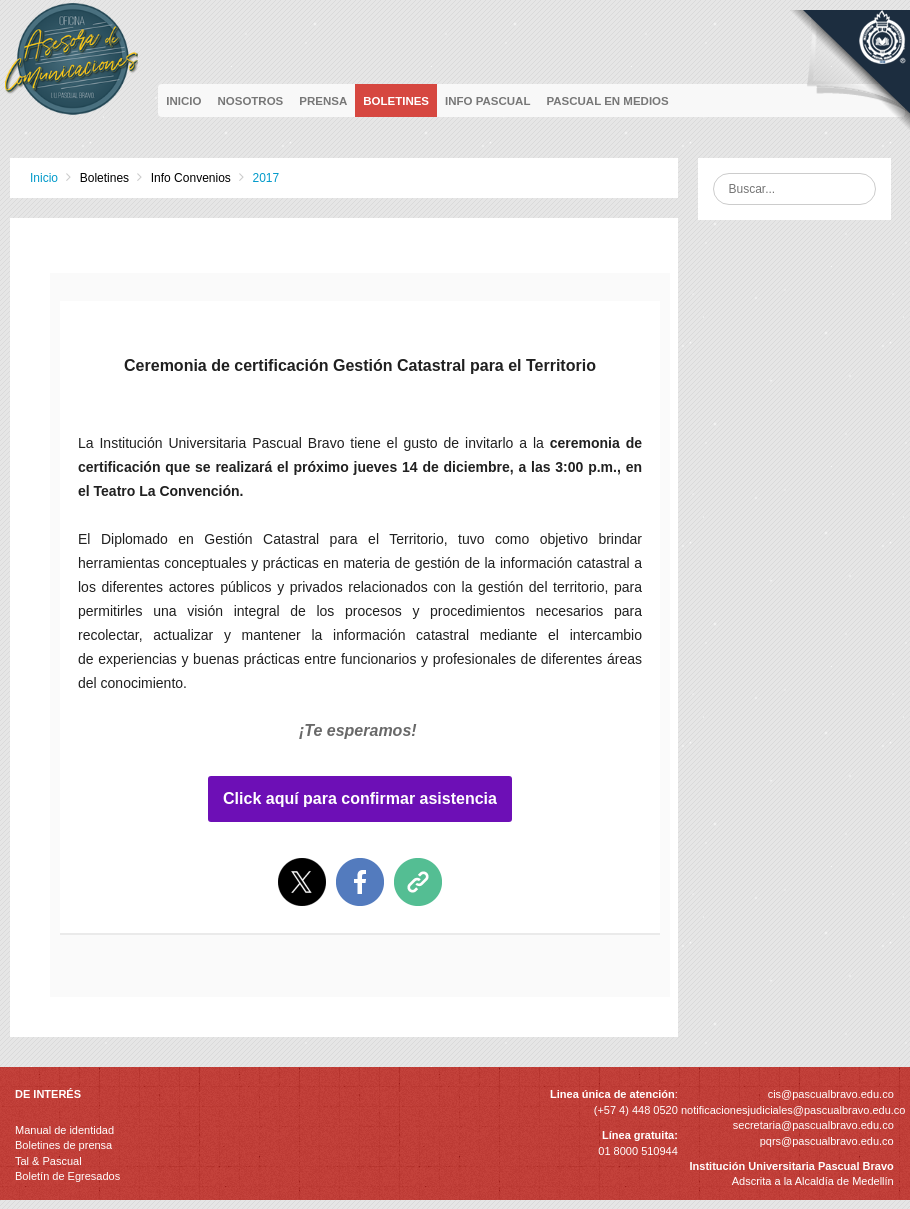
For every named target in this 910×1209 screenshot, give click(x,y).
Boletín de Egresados (67, 1176)
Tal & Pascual (48, 1161)
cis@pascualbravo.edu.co (831, 1094)
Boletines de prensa (63, 1145)
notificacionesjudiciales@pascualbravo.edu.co (793, 1110)
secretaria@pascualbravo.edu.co (813, 1125)
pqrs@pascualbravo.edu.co (827, 1141)
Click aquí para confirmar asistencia (360, 799)
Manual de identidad (64, 1130)
